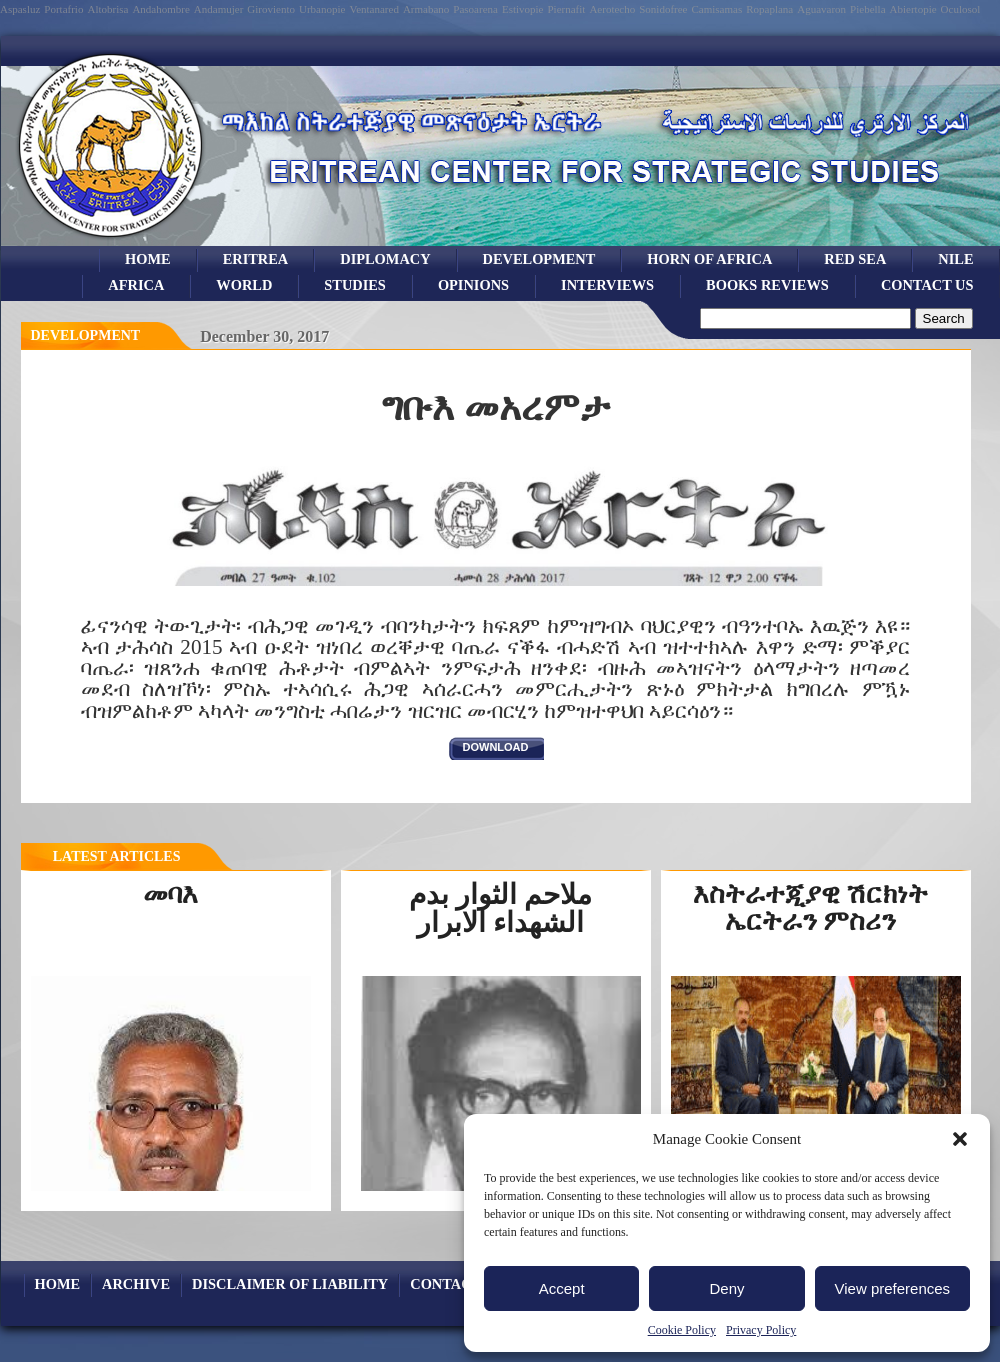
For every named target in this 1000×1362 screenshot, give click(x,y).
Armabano (426, 9)
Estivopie (523, 9)
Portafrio (63, 9)
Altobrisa (107, 9)
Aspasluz (20, 9)
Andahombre (160, 9)
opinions (473, 285)
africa (136, 285)
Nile (955, 259)
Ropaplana (769, 9)
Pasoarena (475, 9)
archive (136, 1284)
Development (86, 335)
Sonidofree (663, 9)
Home (148, 259)
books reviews (767, 285)
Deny (726, 1288)
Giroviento (271, 9)
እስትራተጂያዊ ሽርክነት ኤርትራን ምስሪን (811, 907)
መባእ (170, 894)
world (244, 285)
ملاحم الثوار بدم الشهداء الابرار (500, 908)
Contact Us (927, 285)
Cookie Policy (682, 1330)
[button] (960, 1139)
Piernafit (567, 9)
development (539, 259)
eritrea (256, 259)
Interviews (607, 285)
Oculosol (961, 9)
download (496, 747)
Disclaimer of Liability (290, 1284)
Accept (562, 1288)
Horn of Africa (709, 259)
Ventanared (373, 9)
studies (355, 285)
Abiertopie (913, 9)
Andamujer (218, 9)
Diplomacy (385, 259)
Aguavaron (821, 9)
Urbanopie (322, 9)
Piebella (867, 9)
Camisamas (716, 9)
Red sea (855, 259)
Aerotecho (612, 9)
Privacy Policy (761, 1330)
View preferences (893, 1288)
